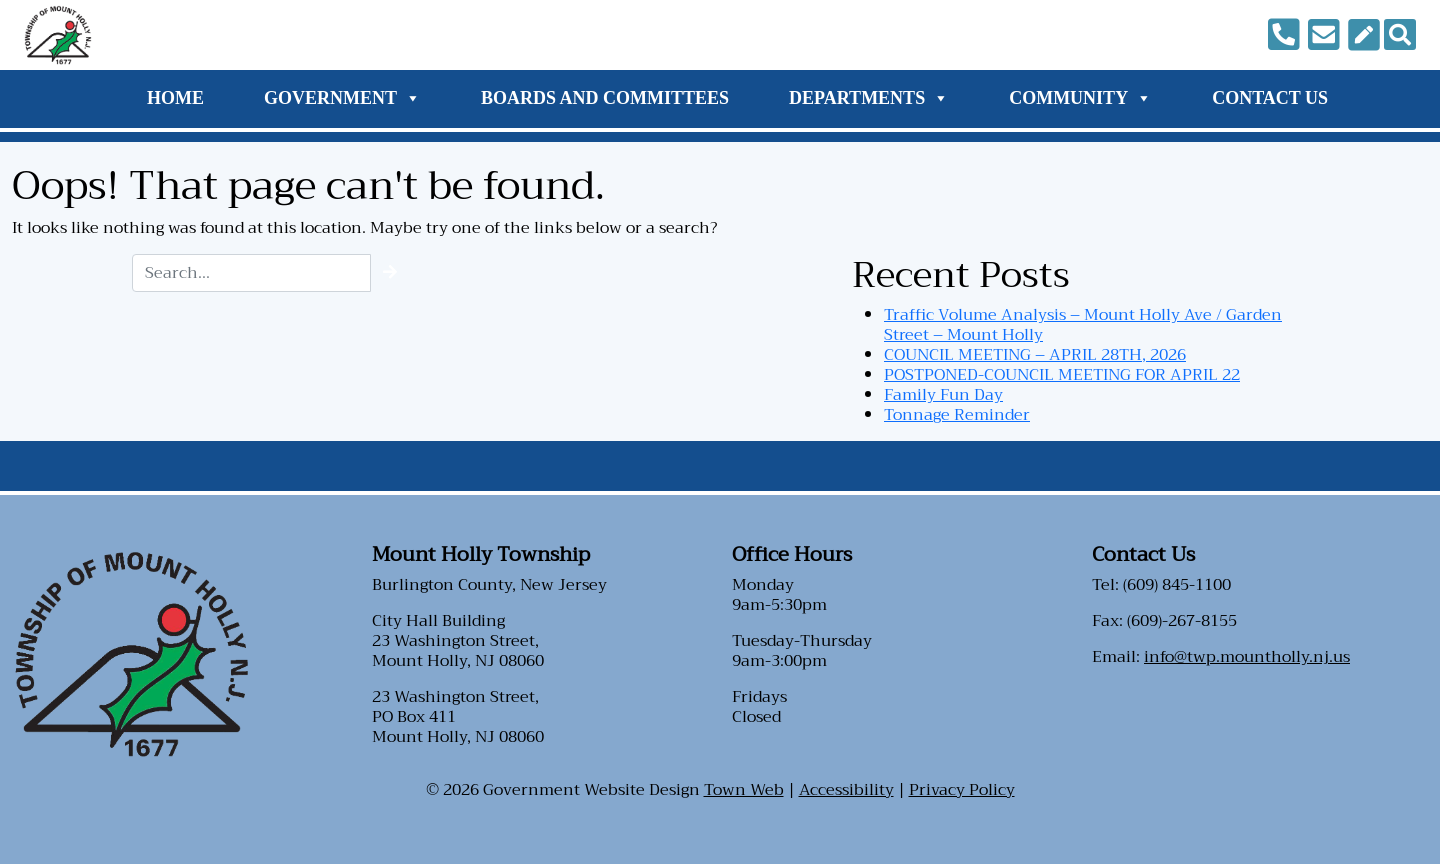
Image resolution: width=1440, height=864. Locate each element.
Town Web (744, 790)
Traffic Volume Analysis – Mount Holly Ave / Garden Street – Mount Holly (1083, 325)
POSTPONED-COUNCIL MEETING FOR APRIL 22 (1062, 375)
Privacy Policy (962, 790)
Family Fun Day (943, 395)
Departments (869, 98)
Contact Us (1270, 98)
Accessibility (846, 790)
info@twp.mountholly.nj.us (1247, 657)
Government (342, 98)
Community (1080, 98)
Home (175, 98)
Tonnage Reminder (957, 415)
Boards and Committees (605, 98)
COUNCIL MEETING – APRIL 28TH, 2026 (1035, 355)
